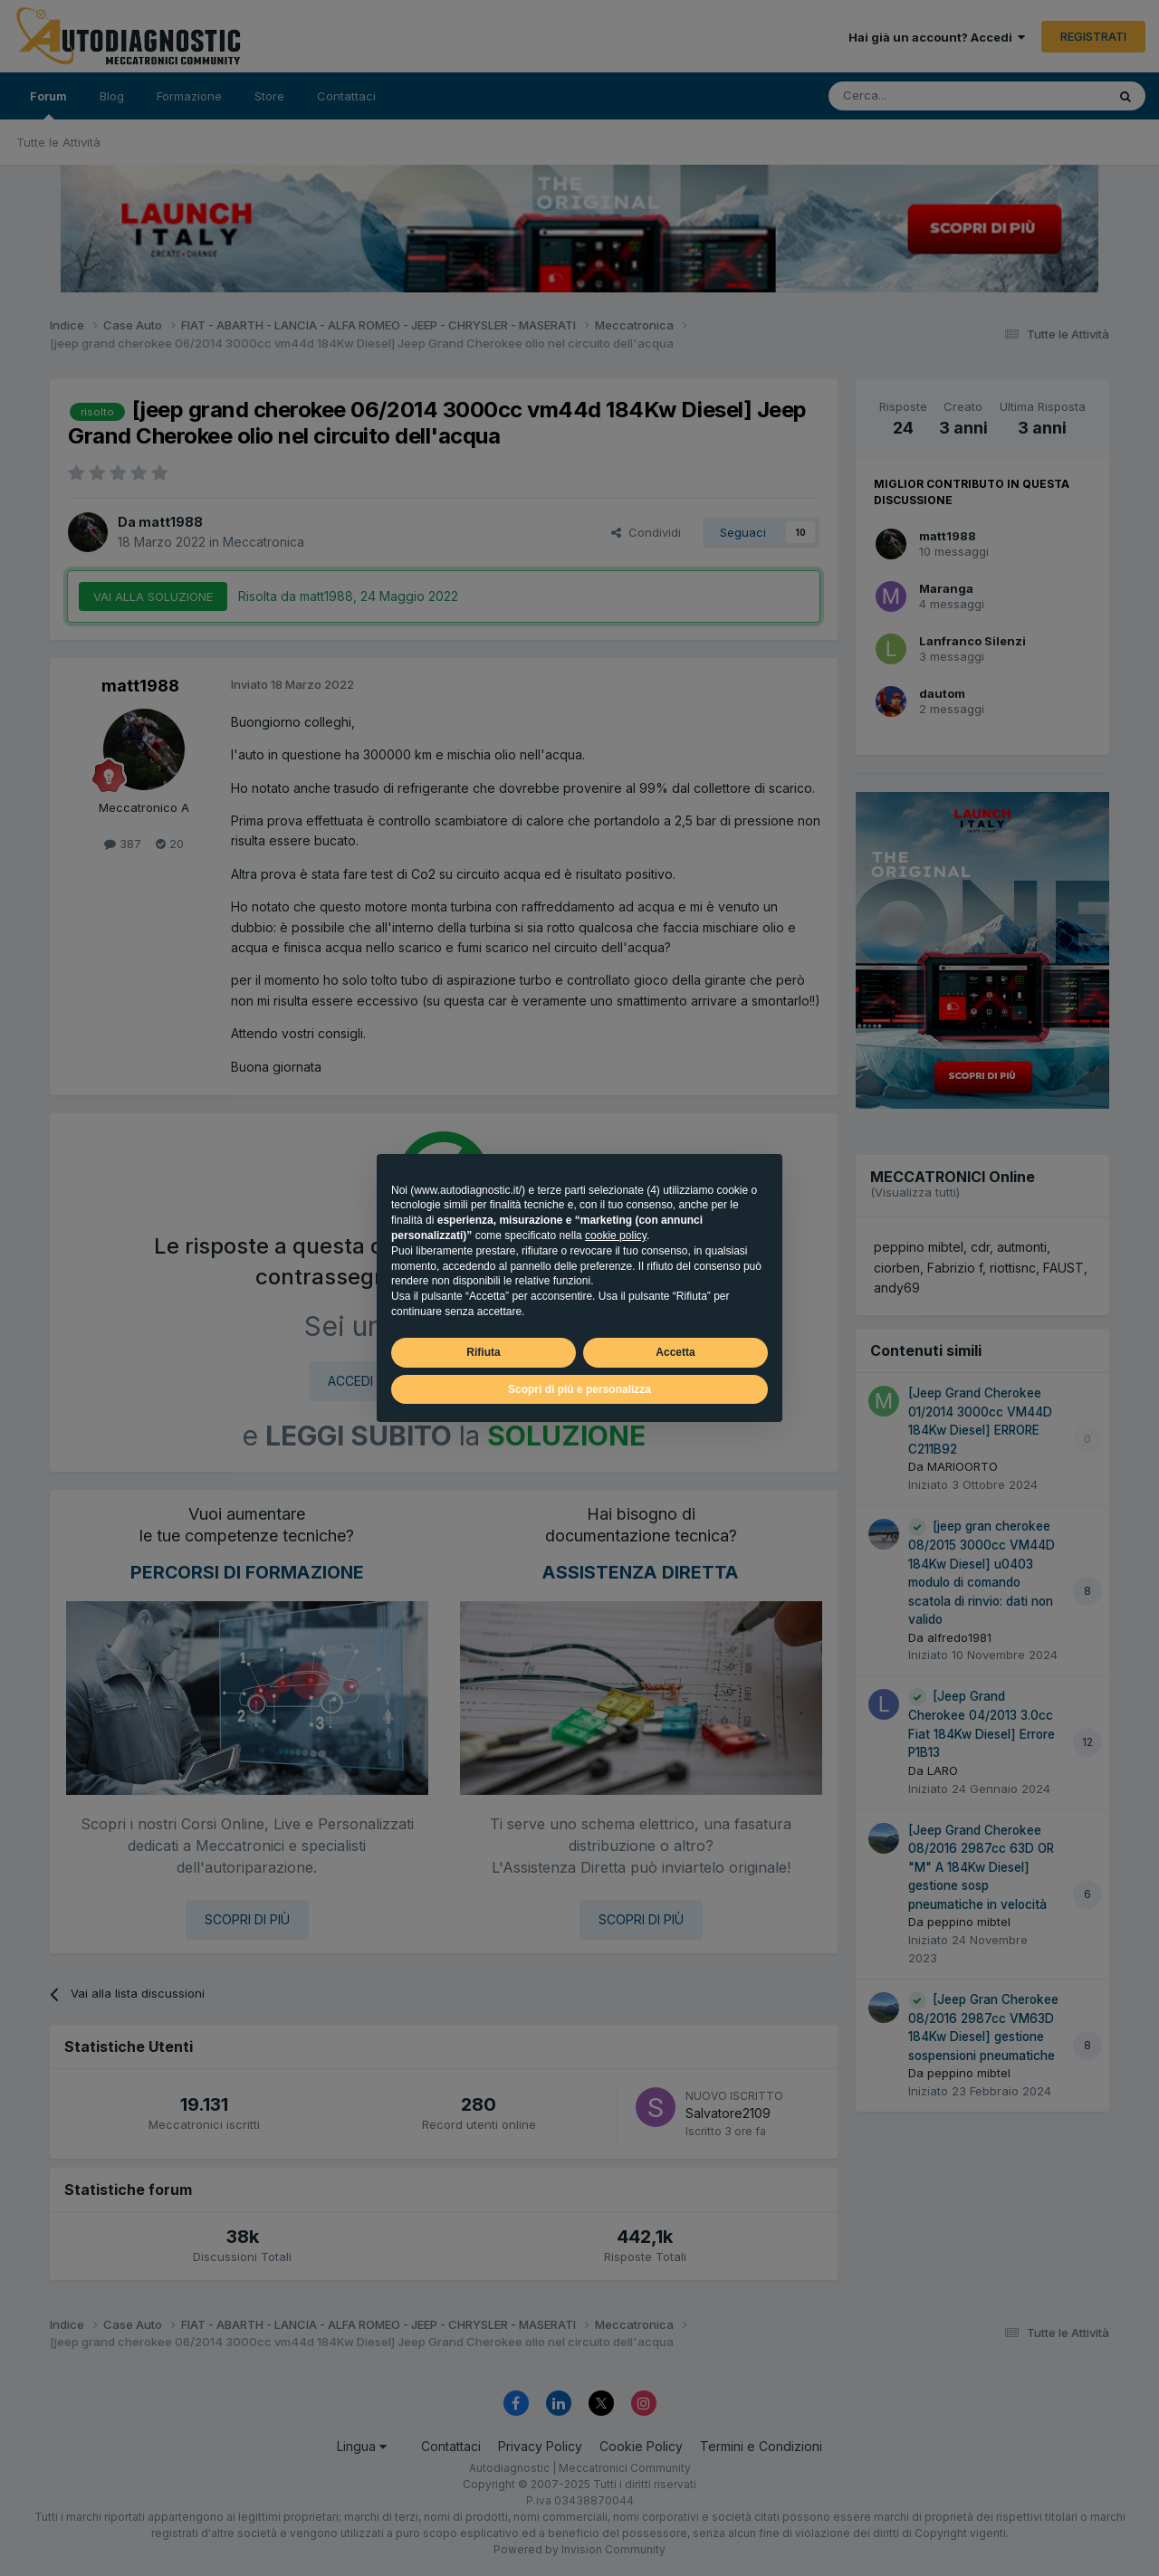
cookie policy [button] (616, 1235)
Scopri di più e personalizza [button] (579, 1389)
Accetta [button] (675, 1352)
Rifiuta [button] (483, 1352)
